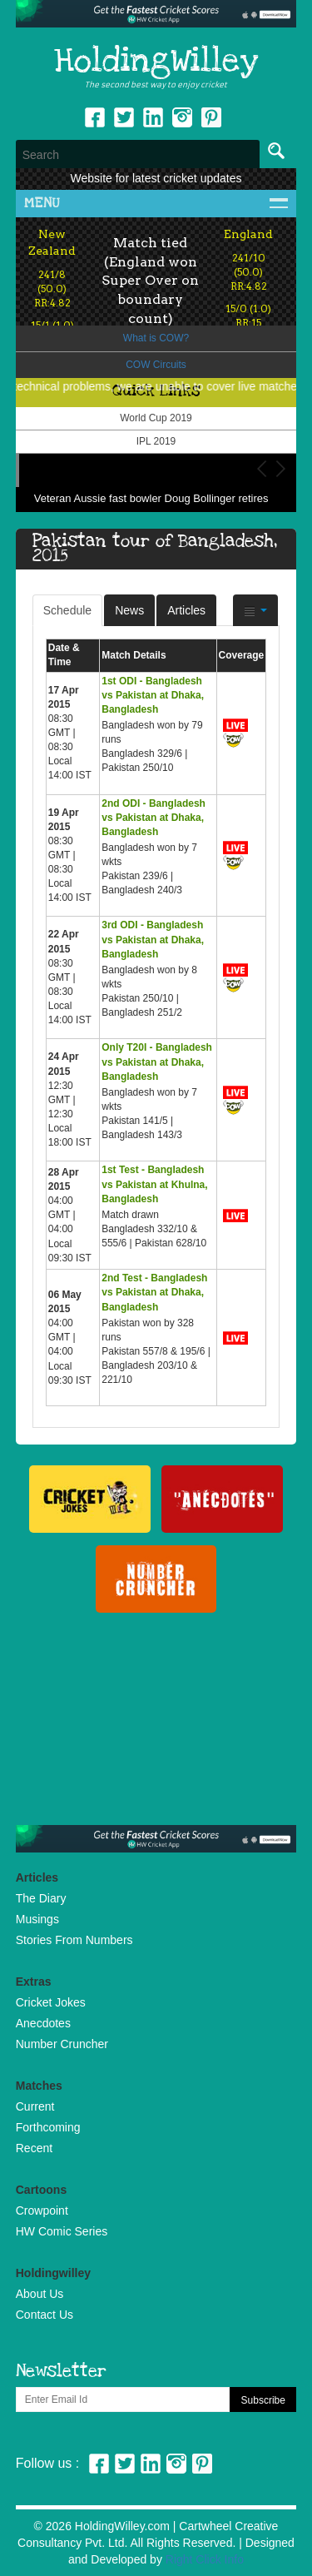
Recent (34, 2148)
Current (35, 2106)
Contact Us (44, 2314)
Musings (37, 1919)
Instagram (182, 117)
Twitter (124, 117)
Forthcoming (48, 2127)
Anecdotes (43, 2023)
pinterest (211, 117)
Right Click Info (205, 2559)
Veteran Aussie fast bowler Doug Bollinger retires (151, 498)
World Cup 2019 (156, 418)
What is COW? (156, 338)
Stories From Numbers (74, 1940)
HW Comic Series (61, 2231)
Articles (186, 610)
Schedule (67, 610)
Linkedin (153, 117)
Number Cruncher (62, 2044)
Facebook (95, 117)
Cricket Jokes (51, 2002)
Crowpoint (42, 2210)
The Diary (41, 1898)
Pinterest (202, 2464)
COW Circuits (156, 364)
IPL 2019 (156, 441)
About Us (40, 2293)
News (129, 610)
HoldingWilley (156, 61)
